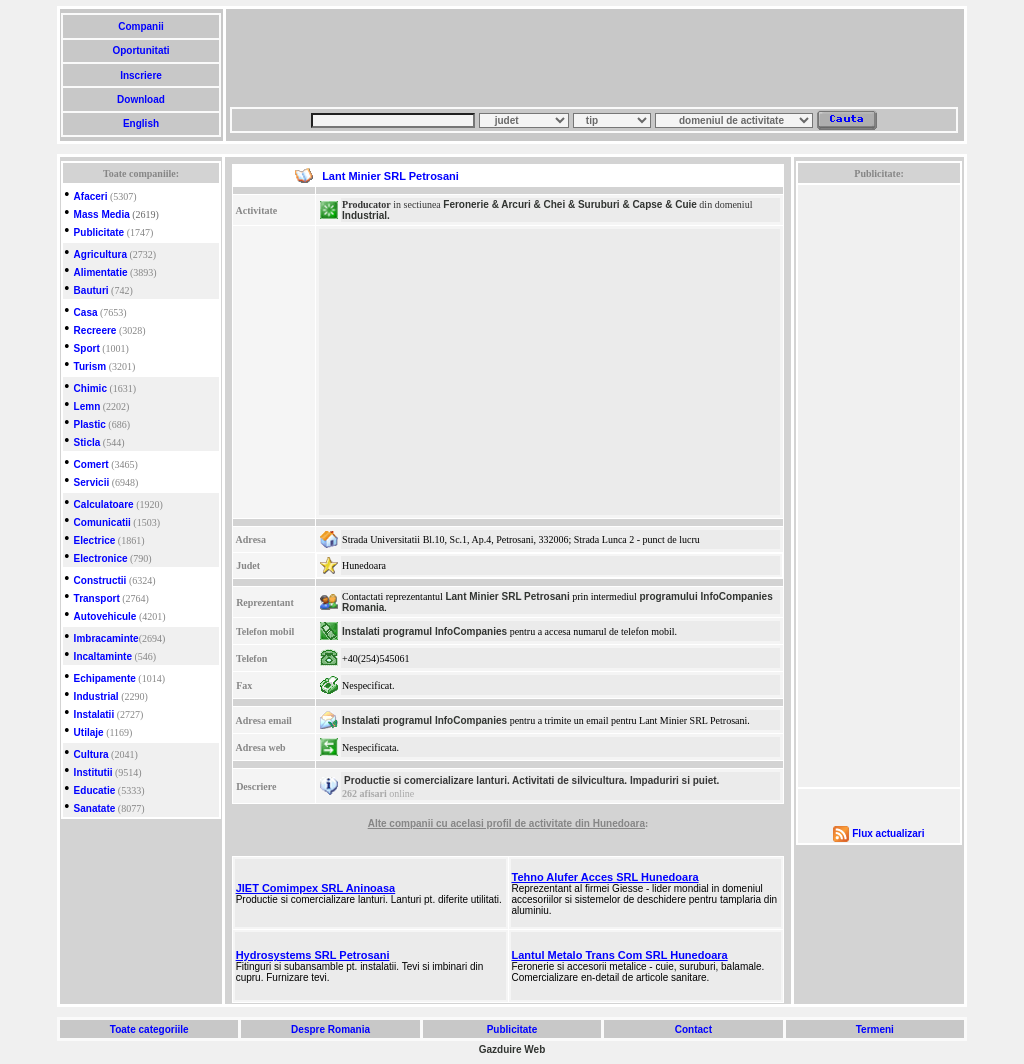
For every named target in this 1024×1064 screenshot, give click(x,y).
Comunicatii (102, 522)
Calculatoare (104, 504)
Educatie (95, 790)
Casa (86, 312)
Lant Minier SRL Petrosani (507, 596)
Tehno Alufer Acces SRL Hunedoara (605, 877)
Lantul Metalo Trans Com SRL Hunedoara (620, 955)
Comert (91, 464)
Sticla (87, 442)
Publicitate (99, 232)
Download (140, 99)
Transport (97, 598)
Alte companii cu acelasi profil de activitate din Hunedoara (506, 823)
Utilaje (89, 732)
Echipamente (105, 678)
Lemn (87, 406)
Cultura (91, 754)
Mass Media (102, 214)
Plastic (90, 424)
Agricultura (100, 254)
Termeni (875, 1029)
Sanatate (95, 808)
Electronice (101, 558)
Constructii (100, 580)
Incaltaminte (103, 656)
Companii (140, 26)
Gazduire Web (512, 1049)
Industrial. (366, 215)
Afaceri (91, 196)
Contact (693, 1029)
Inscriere (140, 75)
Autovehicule (105, 616)
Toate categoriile (149, 1029)
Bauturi (91, 290)
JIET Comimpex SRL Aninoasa (316, 888)
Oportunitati (141, 50)
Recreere (95, 330)
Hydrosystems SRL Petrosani (313, 955)
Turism (90, 366)
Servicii (92, 482)
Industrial (96, 696)
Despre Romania (330, 1029)
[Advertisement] (594, 58)
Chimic (90, 388)
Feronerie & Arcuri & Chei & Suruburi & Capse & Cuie (570, 204)
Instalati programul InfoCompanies (424, 631)
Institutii (93, 772)
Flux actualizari (888, 833)
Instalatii (94, 714)
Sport (87, 348)
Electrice (95, 540)
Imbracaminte (106, 638)
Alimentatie (101, 272)
